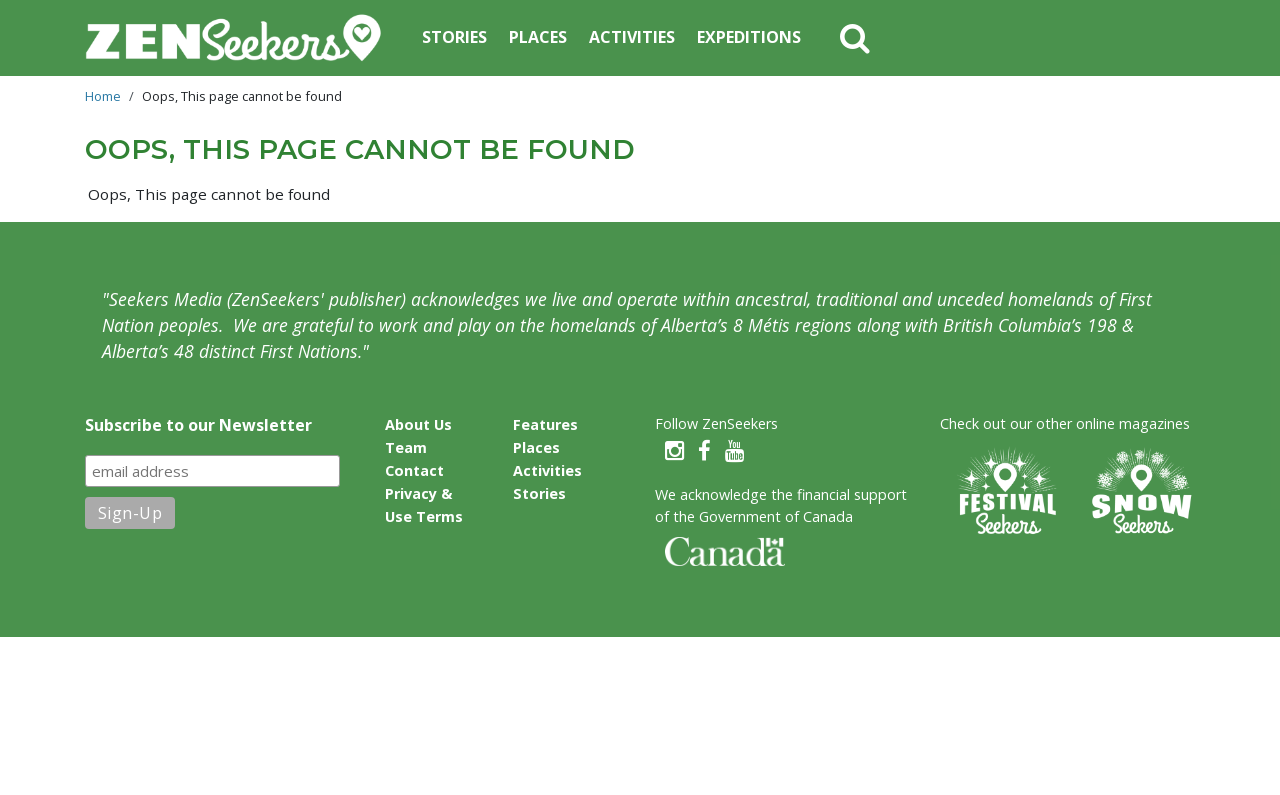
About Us (418, 424)
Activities (632, 37)
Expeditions (749, 37)
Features (545, 424)
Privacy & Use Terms (424, 505)
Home (103, 96)
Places (538, 37)
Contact (414, 470)
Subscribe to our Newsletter (198, 425)
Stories (454, 37)
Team (406, 447)
